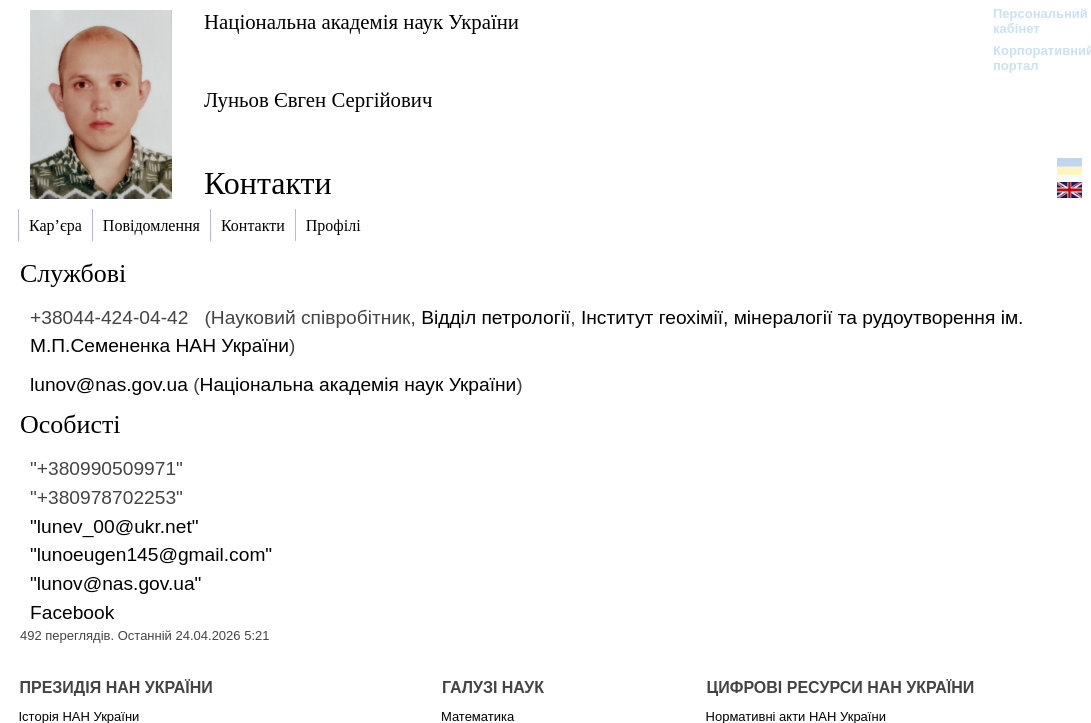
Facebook (72, 612)
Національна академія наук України (361, 21)
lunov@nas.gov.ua (109, 384)
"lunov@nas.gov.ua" (115, 583)
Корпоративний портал (1030, 58)
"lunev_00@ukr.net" (114, 526)
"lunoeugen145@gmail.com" (151, 554)
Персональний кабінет (1030, 21)
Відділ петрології (495, 317)
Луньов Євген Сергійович (318, 99)
